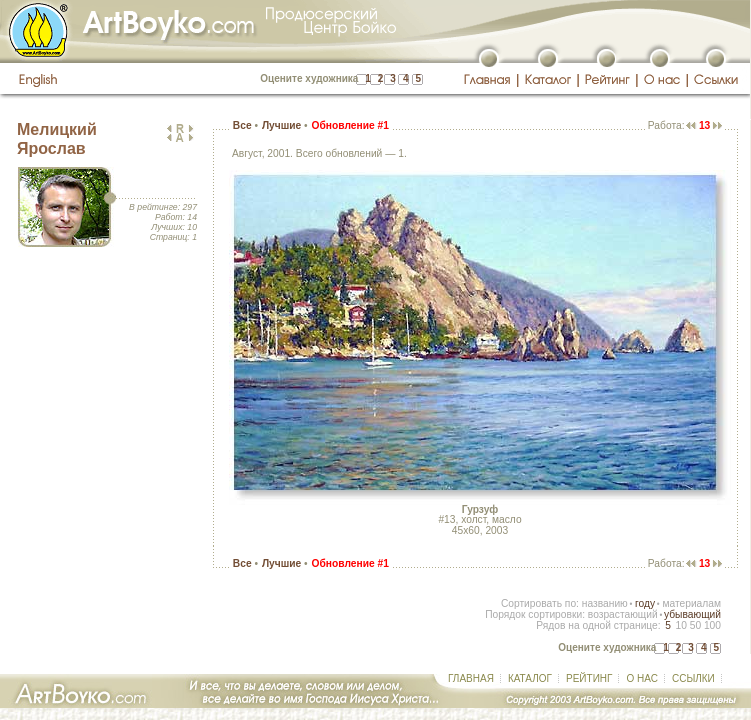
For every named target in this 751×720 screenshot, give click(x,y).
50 (695, 625)
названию (605, 603)
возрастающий (623, 614)
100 (712, 625)
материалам (691, 603)
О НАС (641, 678)
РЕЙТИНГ (589, 678)
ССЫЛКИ (693, 678)
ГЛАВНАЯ (471, 678)
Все (242, 125)
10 (680, 625)
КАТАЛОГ (530, 678)
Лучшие (281, 125)
